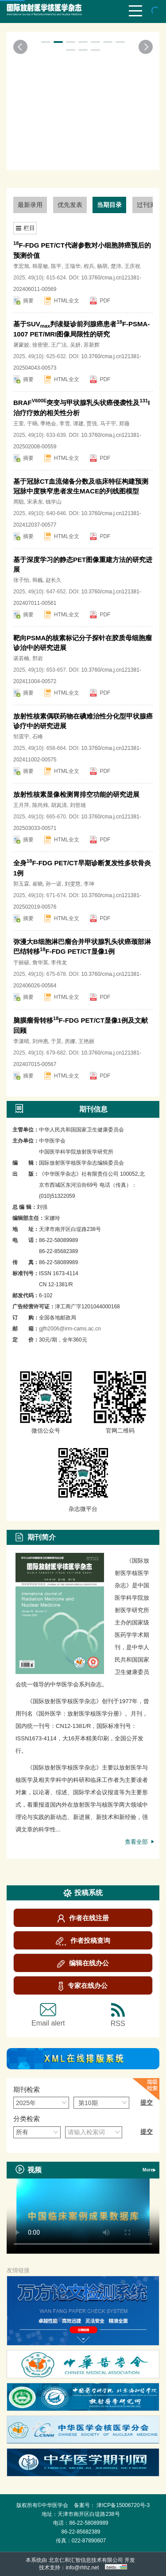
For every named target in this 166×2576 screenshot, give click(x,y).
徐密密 (40, 345)
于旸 (32, 423)
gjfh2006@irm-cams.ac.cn (70, 1329)
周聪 (18, 502)
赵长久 (54, 580)
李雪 (64, 423)
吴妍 (75, 345)
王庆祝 (132, 266)
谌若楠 (21, 658)
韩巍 (37, 580)
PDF (105, 301)
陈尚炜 (40, 805)
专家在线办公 (83, 1986)
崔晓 (37, 884)
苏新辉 (92, 345)
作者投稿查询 (83, 1941)
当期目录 (109, 204)
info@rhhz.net (82, 2568)
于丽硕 (21, 962)
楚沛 (116, 266)
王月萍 (21, 805)
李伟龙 (59, 962)
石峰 (37, 737)
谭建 (78, 423)
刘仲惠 (40, 1041)
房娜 (70, 1041)
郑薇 (124, 423)
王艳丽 (86, 1041)
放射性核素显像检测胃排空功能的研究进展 (76, 794)
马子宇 (108, 423)
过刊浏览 (149, 204)
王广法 (59, 345)
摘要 (28, 301)
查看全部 (138, 1841)
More (149, 2169)
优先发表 (70, 204)
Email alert (48, 2015)
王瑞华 (73, 266)
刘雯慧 (73, 884)
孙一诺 (54, 884)
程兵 (89, 266)
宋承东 (35, 502)
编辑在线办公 (83, 1963)
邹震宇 (21, 737)
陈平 (56, 266)
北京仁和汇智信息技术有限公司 (86, 2560)
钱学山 (54, 502)
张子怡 (21, 580)
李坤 (89, 884)
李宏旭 (21, 266)
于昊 (56, 1041)
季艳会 (48, 423)
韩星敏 (40, 266)
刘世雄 (78, 805)
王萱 (18, 423)
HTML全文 (66, 301)
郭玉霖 (21, 884)
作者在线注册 (83, 1918)
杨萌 (102, 266)
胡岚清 (59, 805)
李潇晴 (21, 1041)
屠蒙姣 (21, 345)
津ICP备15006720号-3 (123, 2505)
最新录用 (30, 204)
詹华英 (40, 962)
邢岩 (37, 658)
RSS (118, 2015)
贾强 (91, 423)
